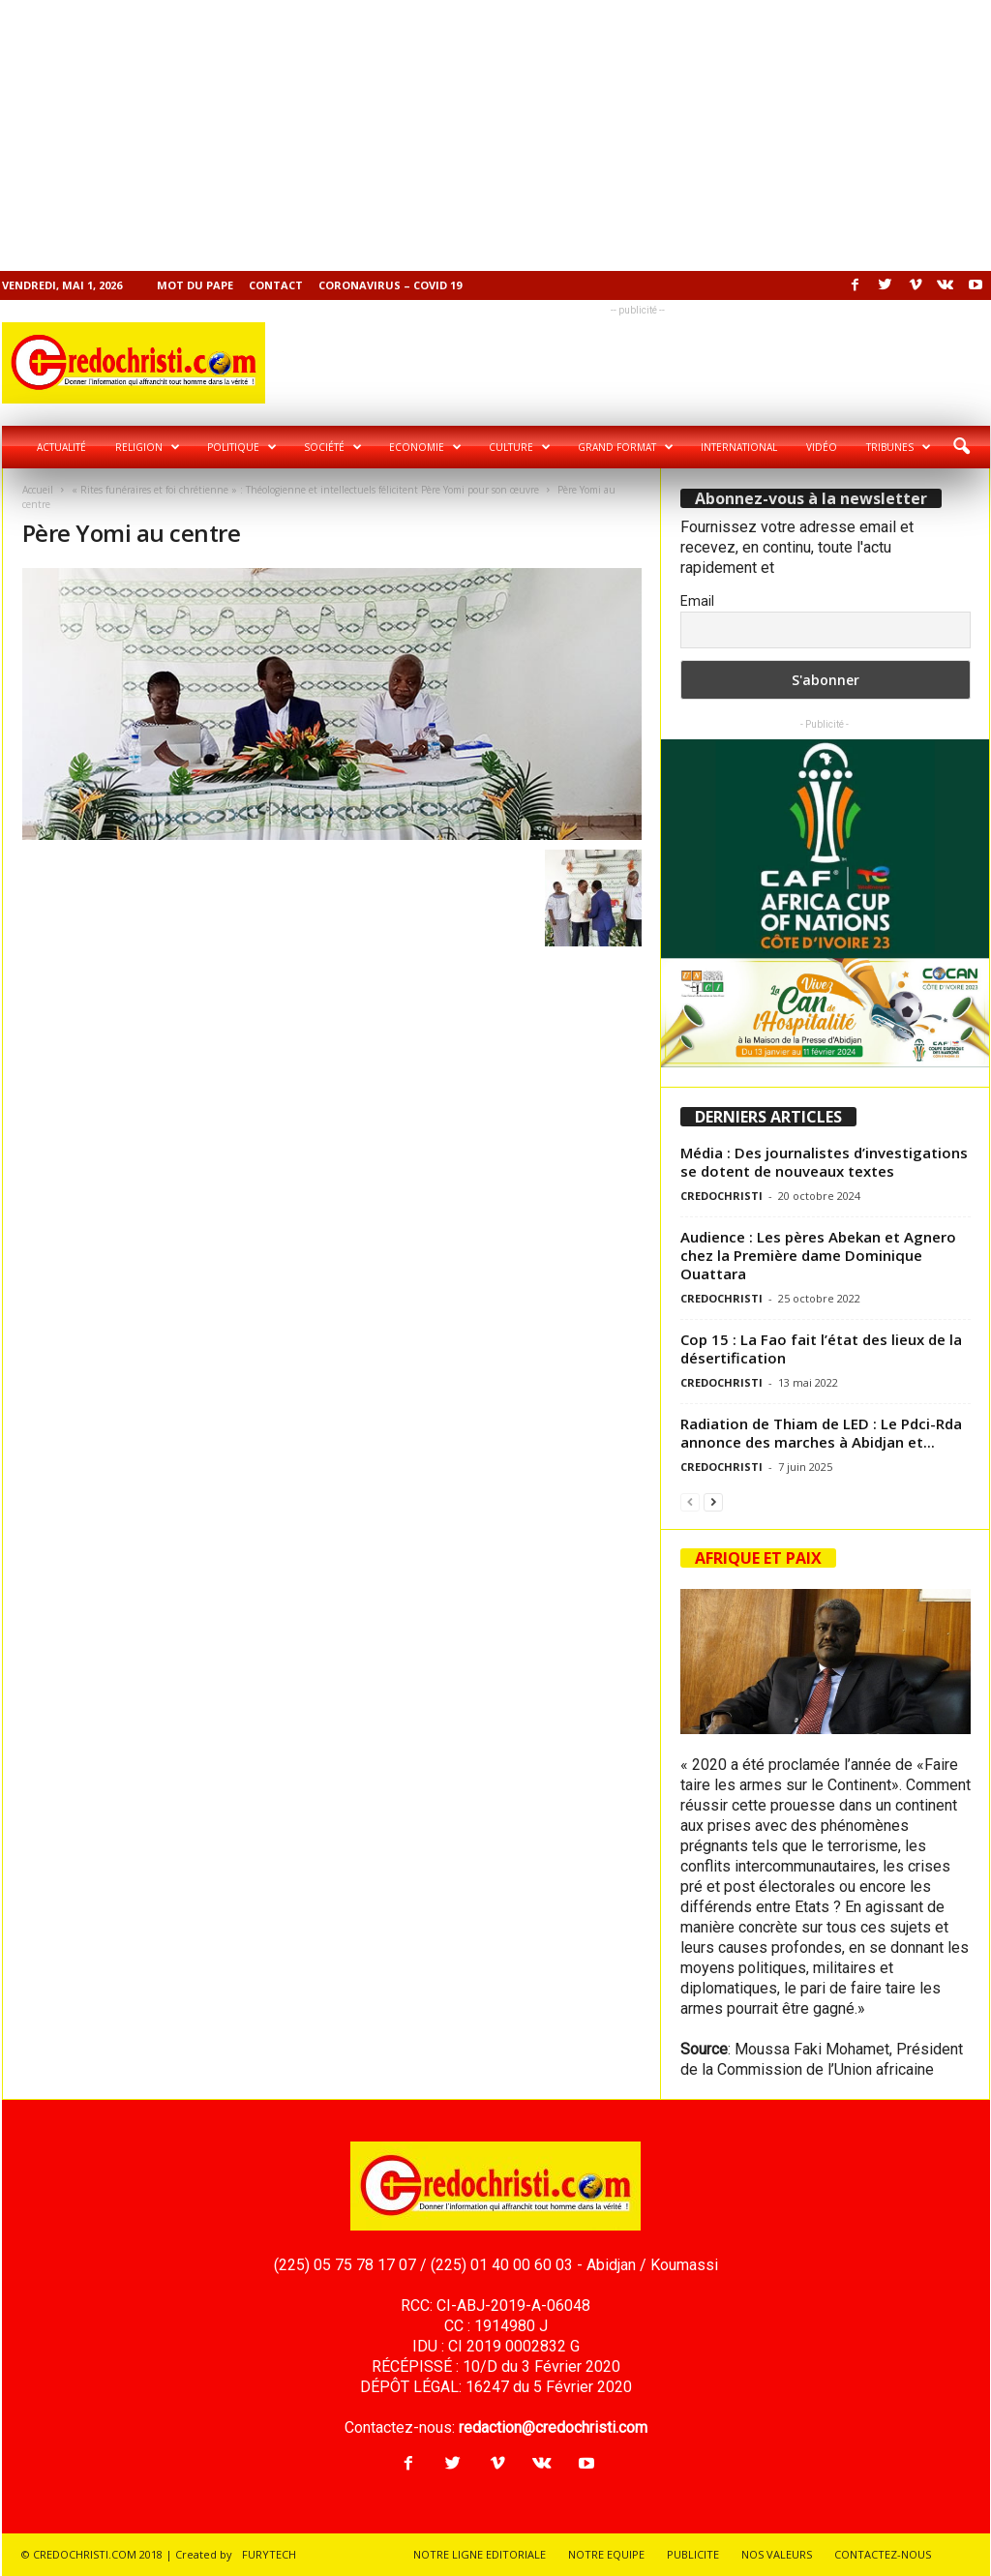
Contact (276, 285)
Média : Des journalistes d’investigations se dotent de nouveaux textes (824, 1162)
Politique (242, 447)
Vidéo (821, 447)
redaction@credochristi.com (553, 2427)
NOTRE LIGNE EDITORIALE (479, 2554)
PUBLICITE (693, 2554)
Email (697, 601)
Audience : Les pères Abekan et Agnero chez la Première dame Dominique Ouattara (818, 1255)
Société (333, 447)
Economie (425, 447)
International (739, 447)
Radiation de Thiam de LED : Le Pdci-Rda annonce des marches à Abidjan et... (821, 1433)
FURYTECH (269, 2554)
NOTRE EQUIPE (606, 2554)
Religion (147, 447)
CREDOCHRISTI (721, 1195)
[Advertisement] (495, 135)
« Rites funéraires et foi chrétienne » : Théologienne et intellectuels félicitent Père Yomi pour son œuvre (305, 489)
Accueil (37, 489)
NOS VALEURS (776, 2554)
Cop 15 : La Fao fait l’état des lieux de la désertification (821, 1348)
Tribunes (898, 447)
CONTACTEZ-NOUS (882, 2554)
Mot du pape (195, 285)
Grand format (626, 447)
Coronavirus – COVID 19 (390, 285)
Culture (520, 447)
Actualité (61, 447)
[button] (961, 447)
